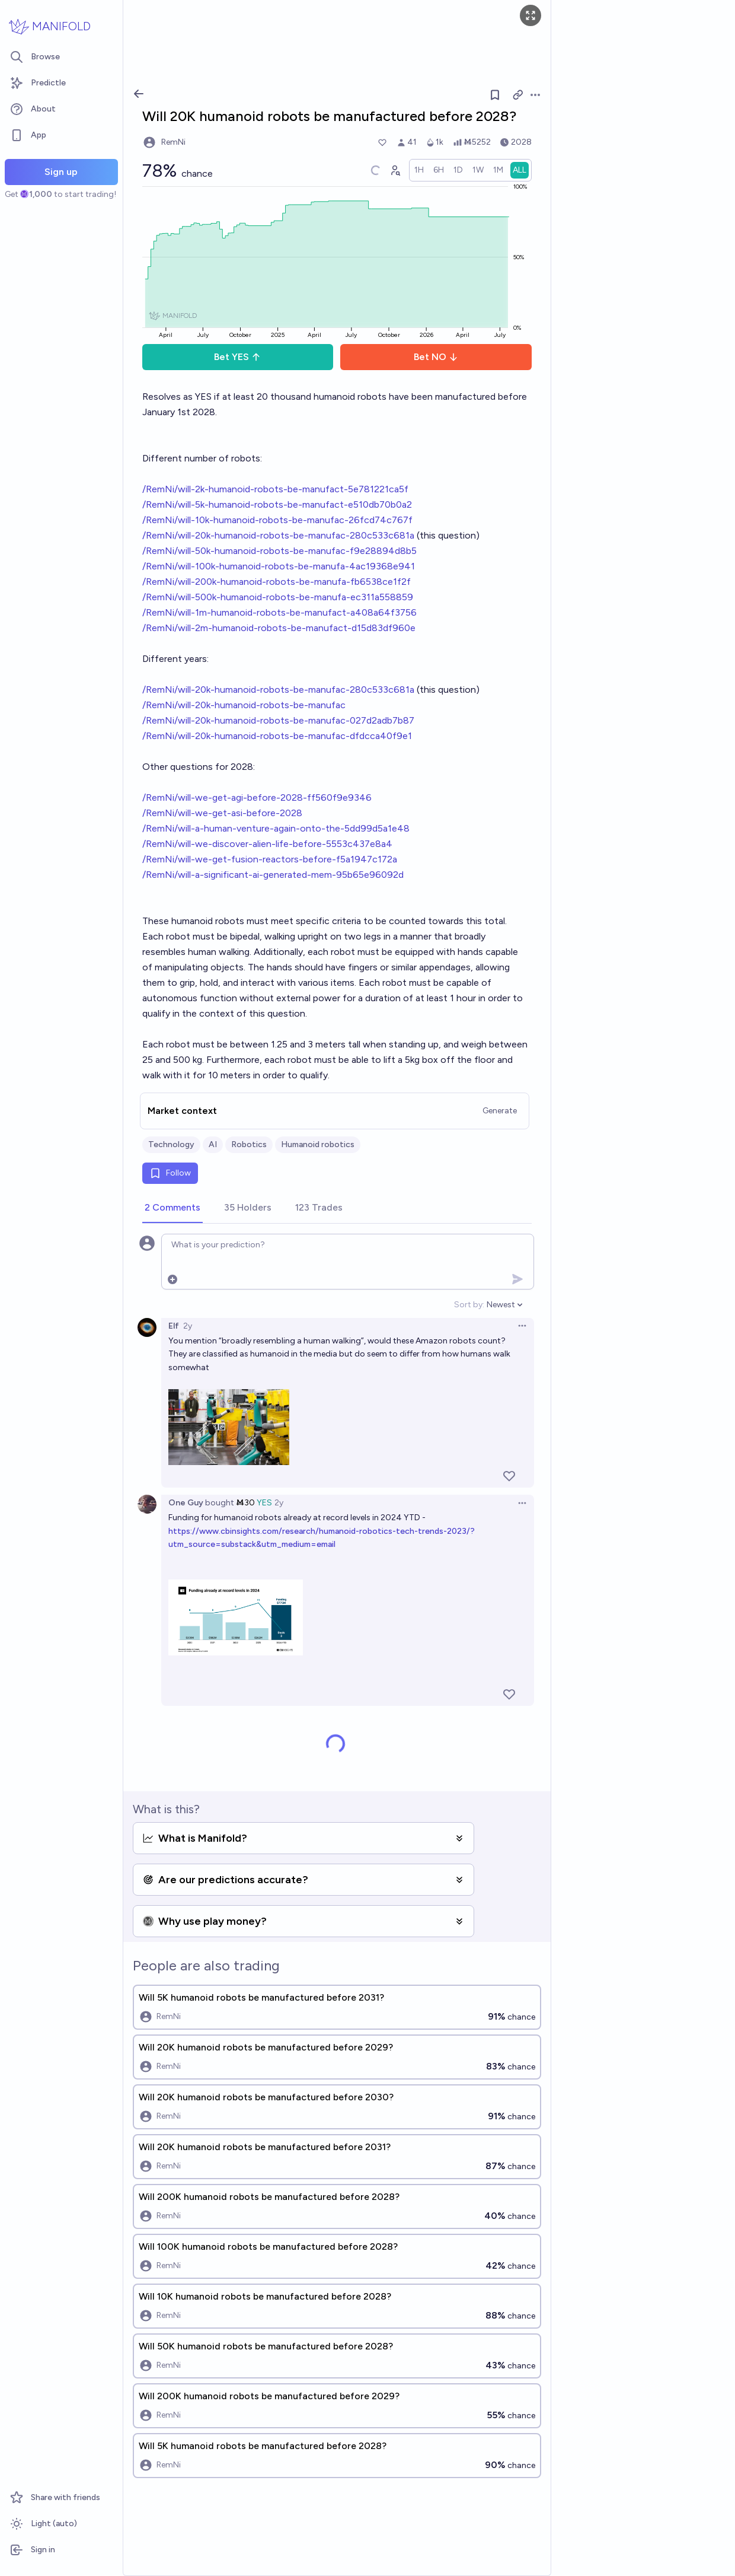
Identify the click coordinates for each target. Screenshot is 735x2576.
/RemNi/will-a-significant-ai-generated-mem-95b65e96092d (273, 874)
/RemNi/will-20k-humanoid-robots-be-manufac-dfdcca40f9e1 (277, 735)
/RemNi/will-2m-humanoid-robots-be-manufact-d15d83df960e (279, 627)
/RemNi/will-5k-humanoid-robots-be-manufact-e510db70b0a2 (277, 504)
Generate (499, 1111)
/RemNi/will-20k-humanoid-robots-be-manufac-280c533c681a (278, 535)
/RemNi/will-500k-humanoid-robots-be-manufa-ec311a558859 (277, 597)
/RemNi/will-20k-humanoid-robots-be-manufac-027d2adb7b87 (278, 720)
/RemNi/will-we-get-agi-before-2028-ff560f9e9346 (257, 797)
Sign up (61, 171)
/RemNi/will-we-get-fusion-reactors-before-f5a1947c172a (269, 859)
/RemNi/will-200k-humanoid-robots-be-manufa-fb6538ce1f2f (276, 581)
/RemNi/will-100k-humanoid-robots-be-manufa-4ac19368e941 (278, 566)
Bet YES (237, 356)
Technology (171, 1144)
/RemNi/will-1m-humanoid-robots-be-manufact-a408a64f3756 (279, 612)
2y (187, 1326)
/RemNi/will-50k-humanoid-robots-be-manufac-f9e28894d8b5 (279, 550)
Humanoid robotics (317, 1144)
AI (213, 1144)
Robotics (249, 1144)
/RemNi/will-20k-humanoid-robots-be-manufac (244, 705)
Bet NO (436, 356)
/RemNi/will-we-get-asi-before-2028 (222, 813)
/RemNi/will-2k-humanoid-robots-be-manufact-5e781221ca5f (275, 489)
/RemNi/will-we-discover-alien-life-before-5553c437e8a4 (267, 843)
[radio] (419, 170)
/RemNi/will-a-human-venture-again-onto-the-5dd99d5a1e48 (276, 828)
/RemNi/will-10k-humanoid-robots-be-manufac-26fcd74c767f (277, 520)
